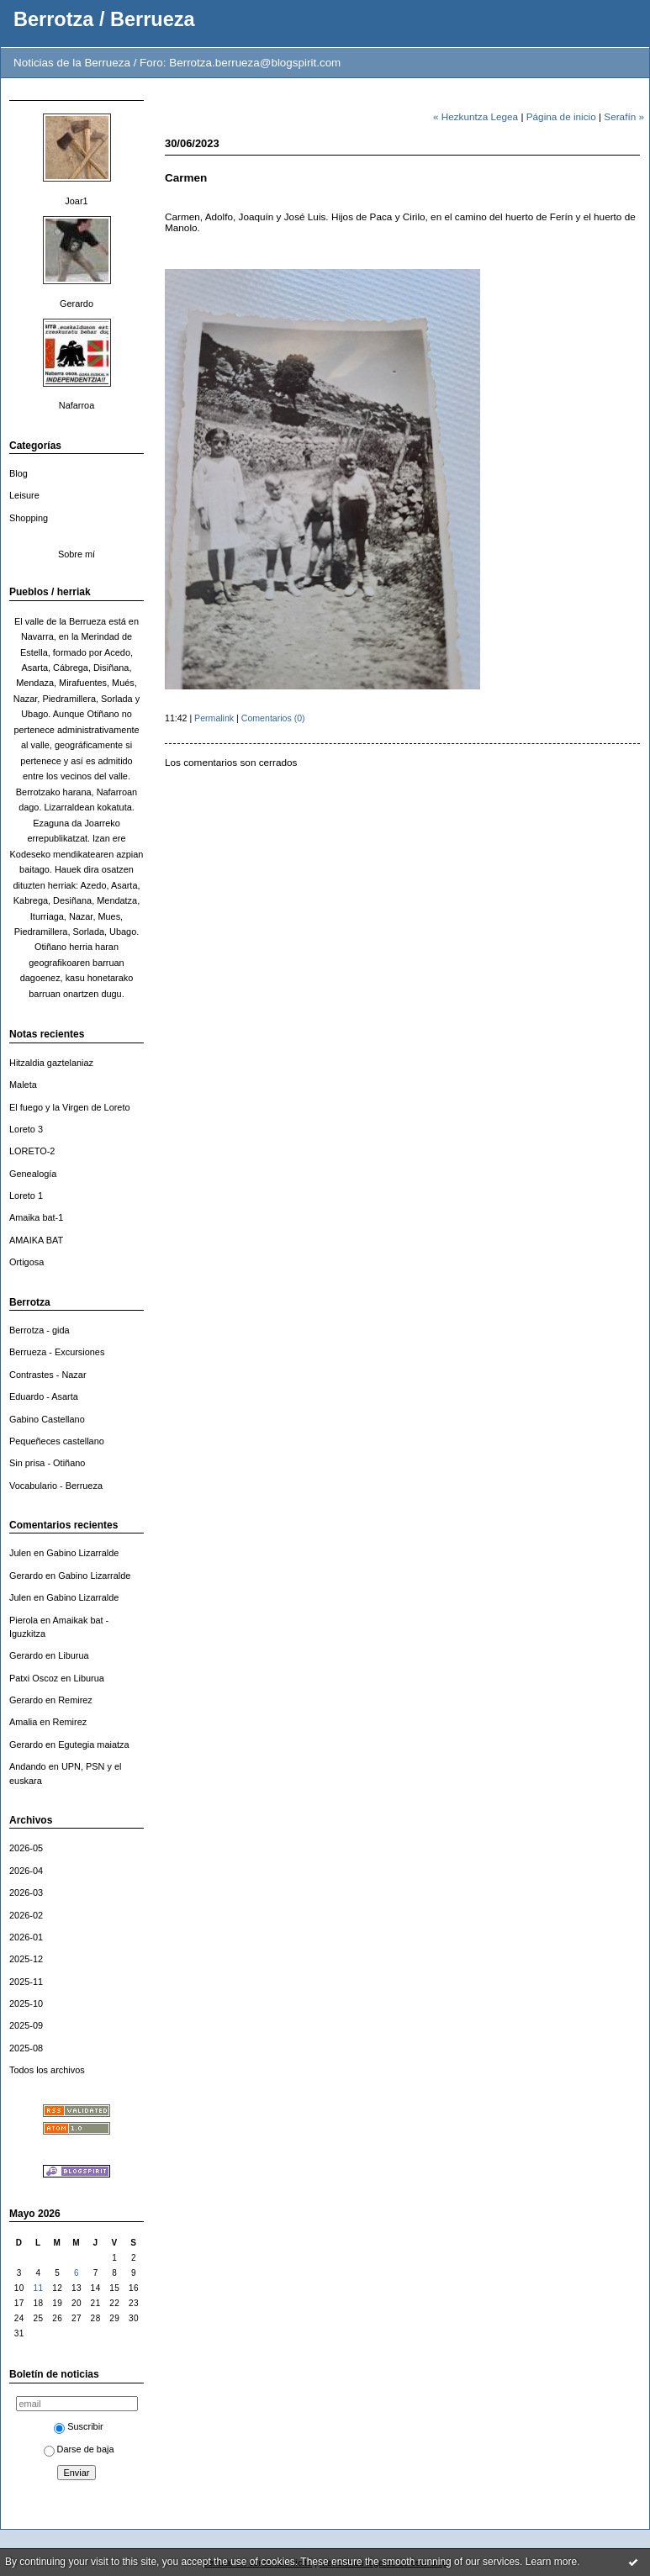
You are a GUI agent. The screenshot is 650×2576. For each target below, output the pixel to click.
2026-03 (26, 1892)
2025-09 (26, 2025)
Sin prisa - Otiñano (47, 1463)
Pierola (23, 1620)
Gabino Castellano (47, 1419)
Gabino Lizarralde (82, 1553)
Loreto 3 (26, 1129)
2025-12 (26, 1959)
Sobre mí (76, 554)
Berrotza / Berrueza (104, 19)
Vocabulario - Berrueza (56, 1486)
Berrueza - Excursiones (56, 1352)
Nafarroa (76, 405)
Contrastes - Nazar (48, 1375)
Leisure (24, 495)
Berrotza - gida (39, 1330)
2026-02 (26, 1915)
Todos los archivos (47, 2070)
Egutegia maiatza (93, 1744)
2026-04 (26, 1871)
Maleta (23, 1084)
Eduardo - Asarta (43, 1396)
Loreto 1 (26, 1195)
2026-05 (26, 1848)
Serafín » (624, 116)
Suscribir (78, 2426)
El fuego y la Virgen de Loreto (69, 1107)
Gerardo (76, 303)
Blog (18, 473)
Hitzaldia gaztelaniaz (51, 1063)
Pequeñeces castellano (56, 1441)
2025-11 (26, 1982)
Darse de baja (79, 2449)
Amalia (23, 1722)
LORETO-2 (32, 1151)
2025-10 (26, 2003)
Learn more (551, 2562)
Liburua (73, 1655)
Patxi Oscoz (33, 1678)
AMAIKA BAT (36, 1240)
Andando (27, 1766)
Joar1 (76, 201)
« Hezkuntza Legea (475, 116)
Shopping (28, 518)
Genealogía (32, 1174)
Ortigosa (26, 1262)
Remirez (75, 1700)
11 (38, 2288)
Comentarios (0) (273, 718)
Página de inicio (561, 116)
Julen (20, 1553)
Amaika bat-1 (36, 1217)
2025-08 (26, 2048)
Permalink (214, 718)
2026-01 (26, 1937)
